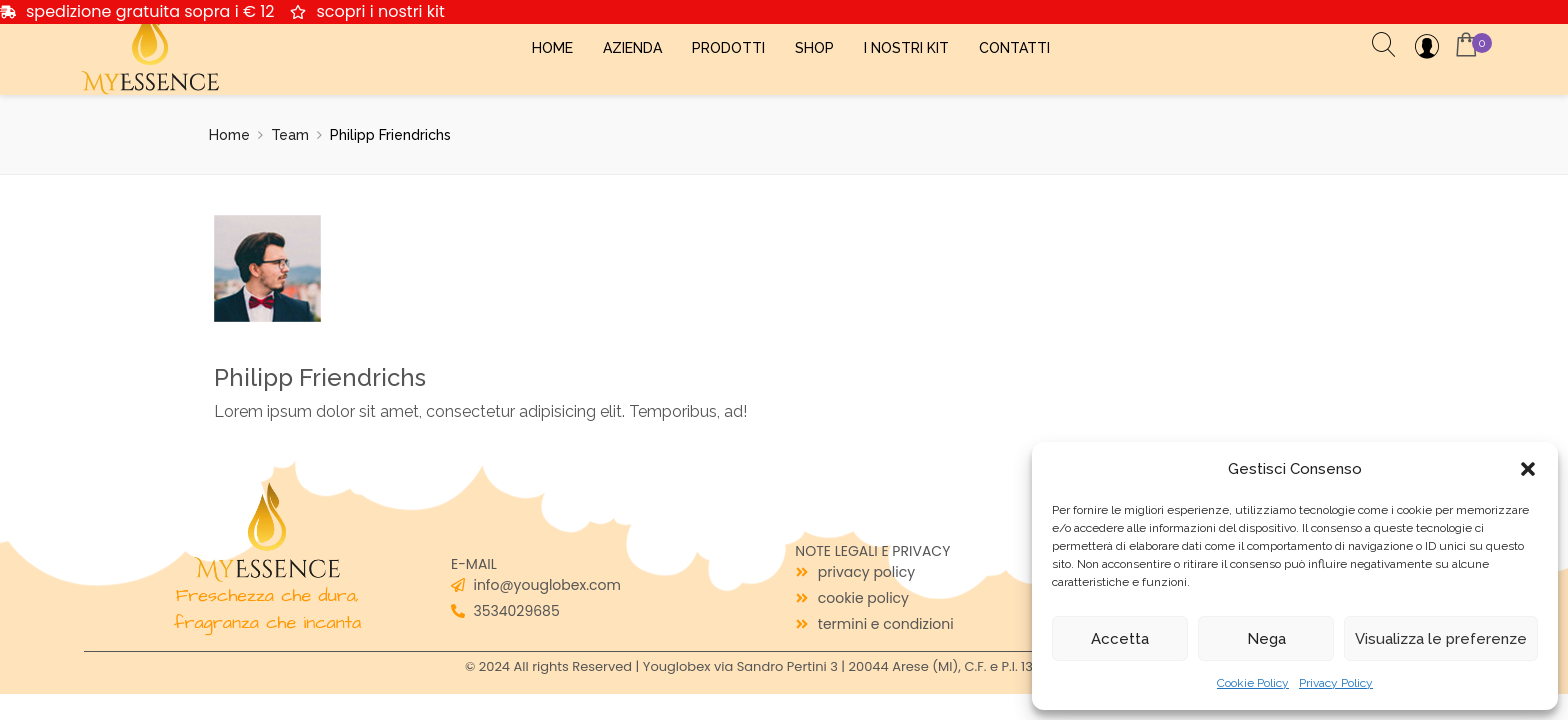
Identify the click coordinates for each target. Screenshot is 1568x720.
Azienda (632, 48)
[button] (1528, 469)
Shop (814, 48)
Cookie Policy (1253, 683)
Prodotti (728, 48)
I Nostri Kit (906, 48)
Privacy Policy (1336, 683)
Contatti (1014, 48)
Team (290, 135)
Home (552, 48)
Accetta (1120, 639)
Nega (1266, 639)
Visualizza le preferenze (1441, 639)
